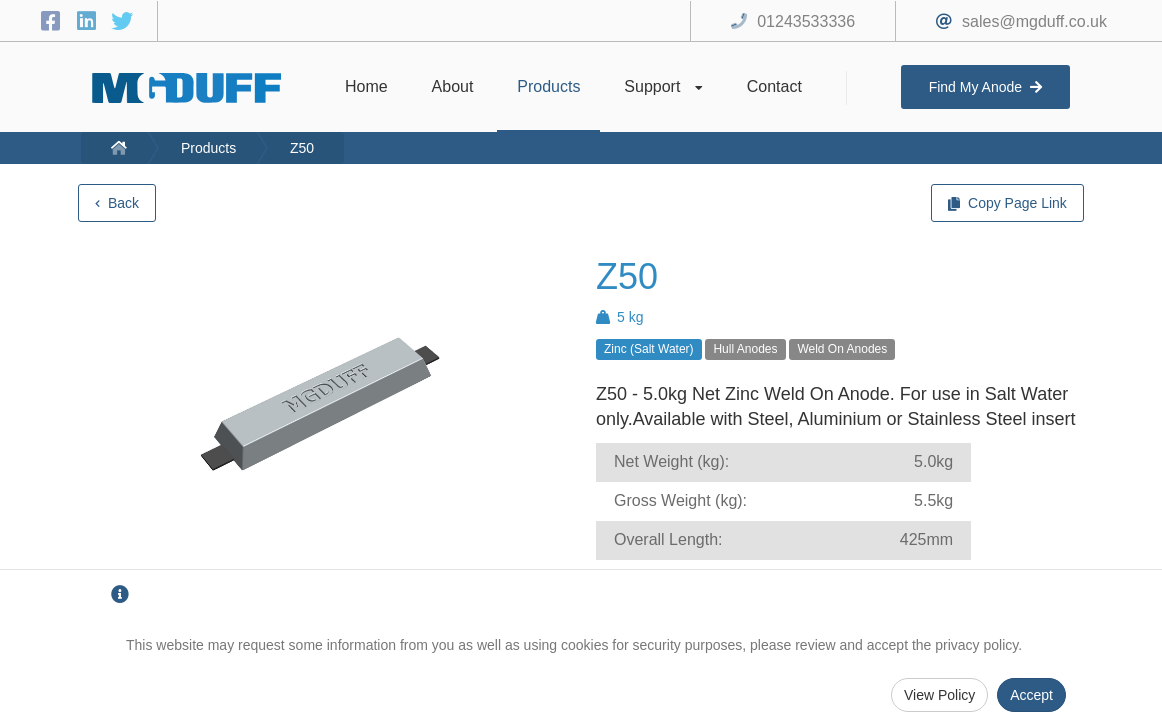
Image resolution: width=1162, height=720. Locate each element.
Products (208, 148)
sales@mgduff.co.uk (1034, 21)
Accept (1031, 695)
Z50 (302, 148)
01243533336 (806, 21)
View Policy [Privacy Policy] (939, 695)
